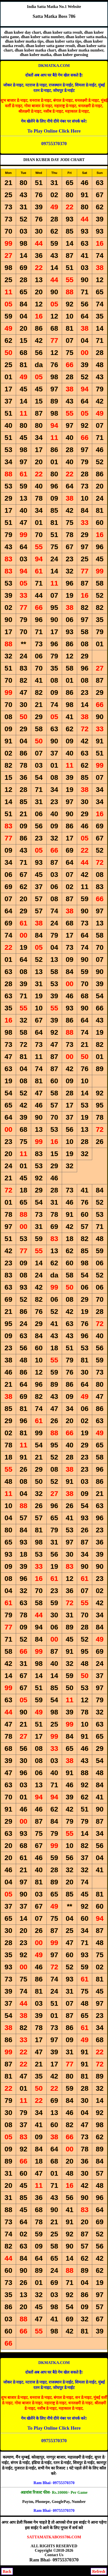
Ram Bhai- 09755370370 (53, 2483)
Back (7, 2571)
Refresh (98, 2571)
